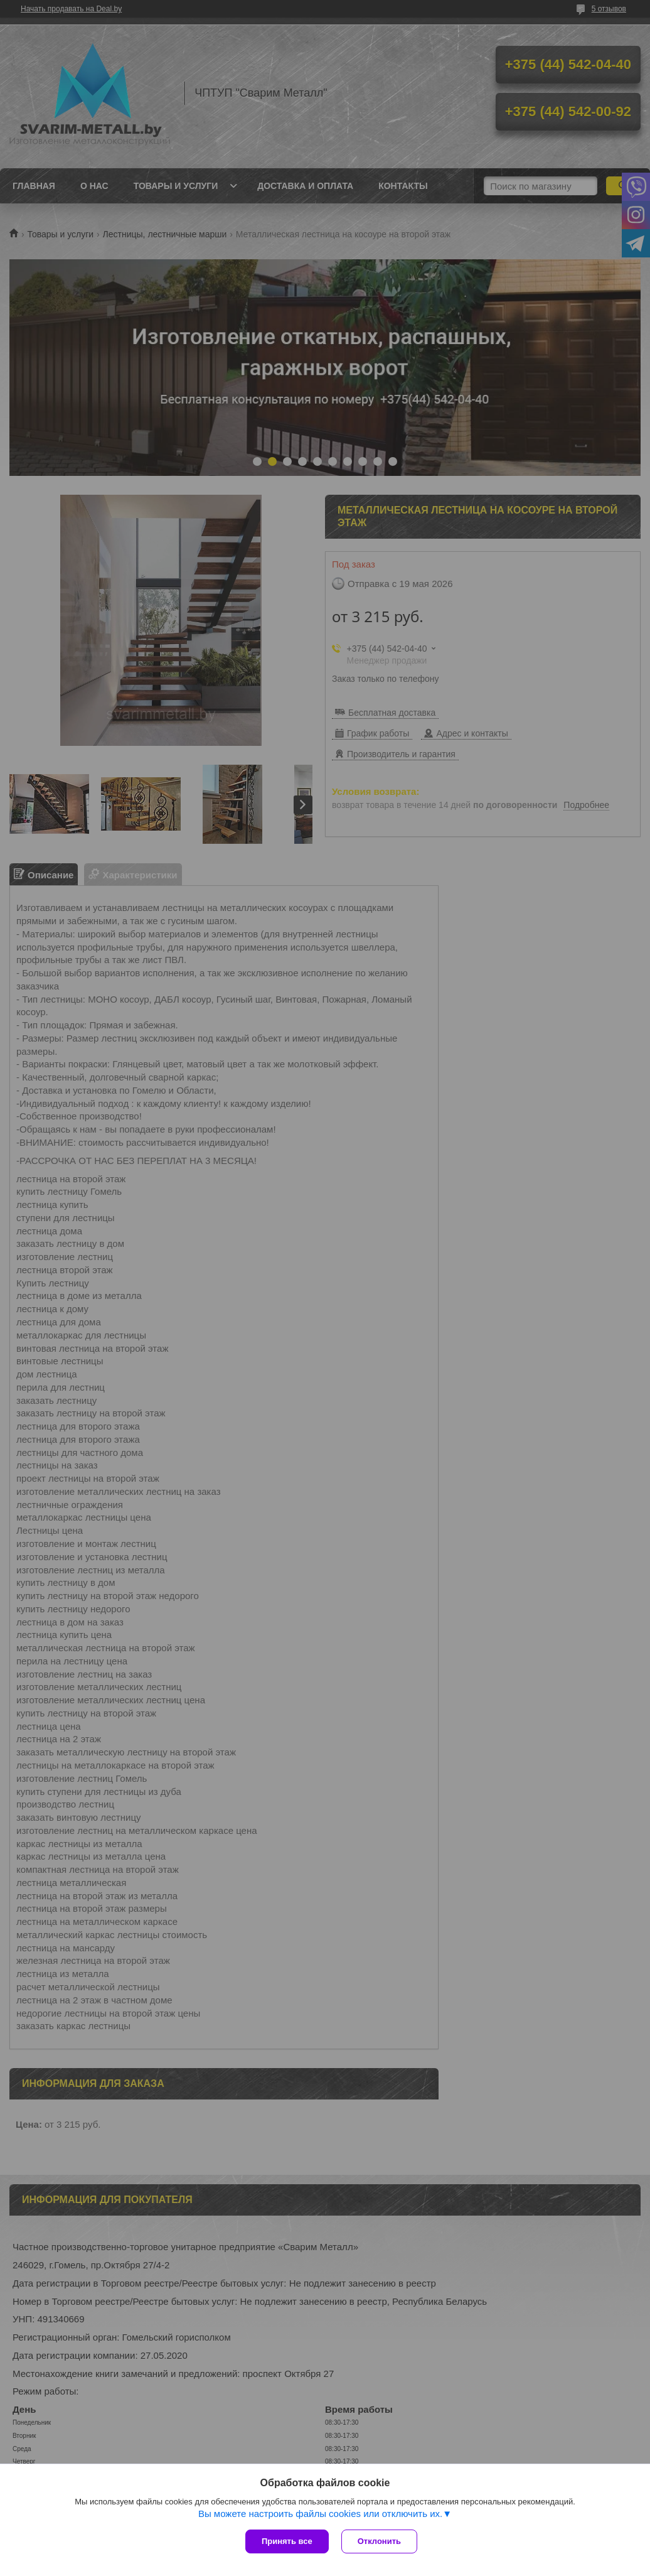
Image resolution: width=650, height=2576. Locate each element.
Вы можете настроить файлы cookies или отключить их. (320, 2513)
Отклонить (379, 2541)
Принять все (287, 2541)
